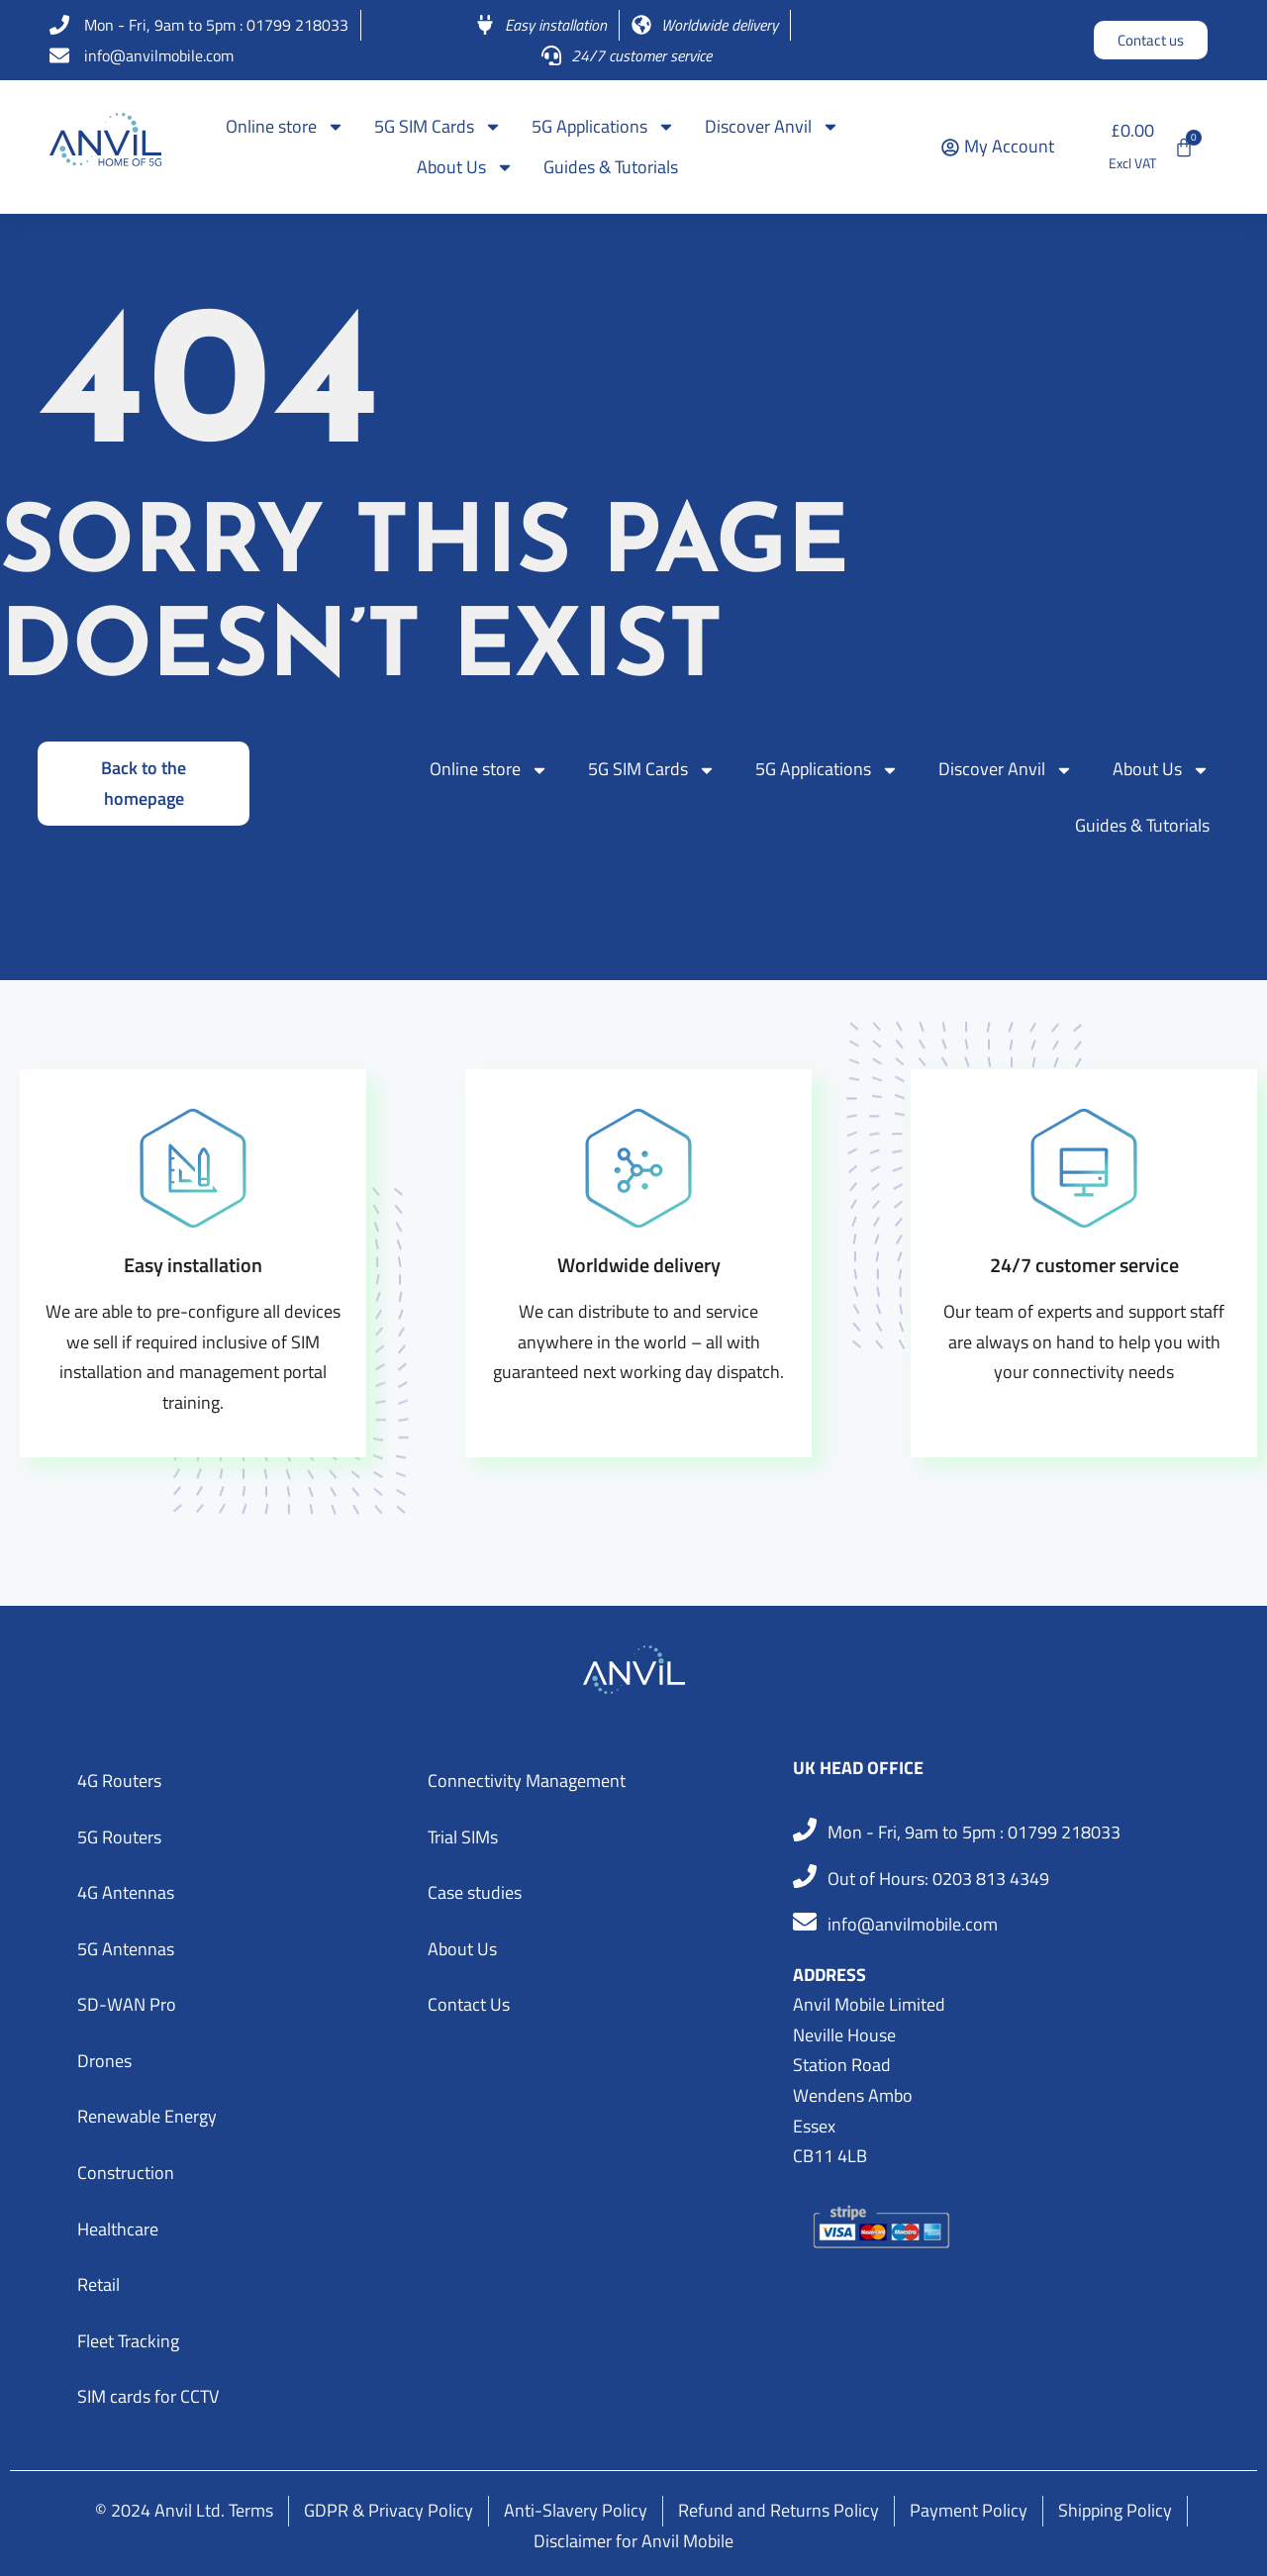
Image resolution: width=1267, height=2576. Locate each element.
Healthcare (117, 2229)
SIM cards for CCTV (148, 2396)
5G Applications (603, 127)
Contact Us (469, 2004)
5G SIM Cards (438, 127)
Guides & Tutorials (610, 166)
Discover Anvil (772, 127)
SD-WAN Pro (126, 2004)
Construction (125, 2172)
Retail (98, 2284)
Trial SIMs (463, 1837)
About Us (465, 167)
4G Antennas (125, 1892)
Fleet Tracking (128, 2341)
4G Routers (119, 1780)
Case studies (475, 1892)
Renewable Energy (147, 2116)
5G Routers (119, 1837)
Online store (285, 127)
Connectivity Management (527, 1780)
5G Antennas (125, 1948)
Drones (104, 2060)
